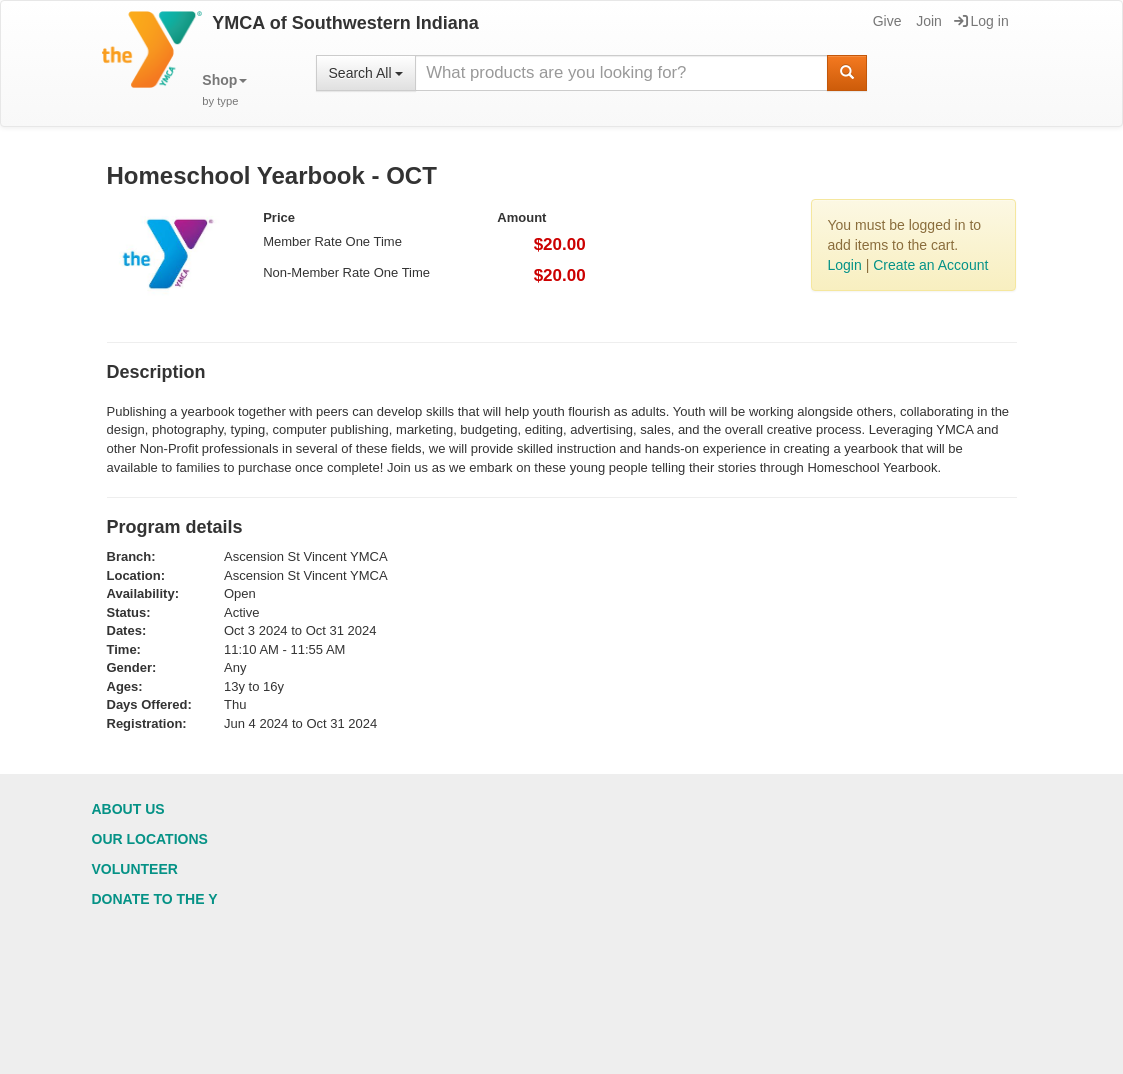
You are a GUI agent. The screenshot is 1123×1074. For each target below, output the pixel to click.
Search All (366, 73)
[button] (224, 90)
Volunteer (135, 869)
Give (886, 21)
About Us (128, 809)
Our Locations (150, 839)
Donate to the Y (155, 899)
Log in (981, 21)
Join (927, 21)
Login (844, 265)
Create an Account (930, 265)
